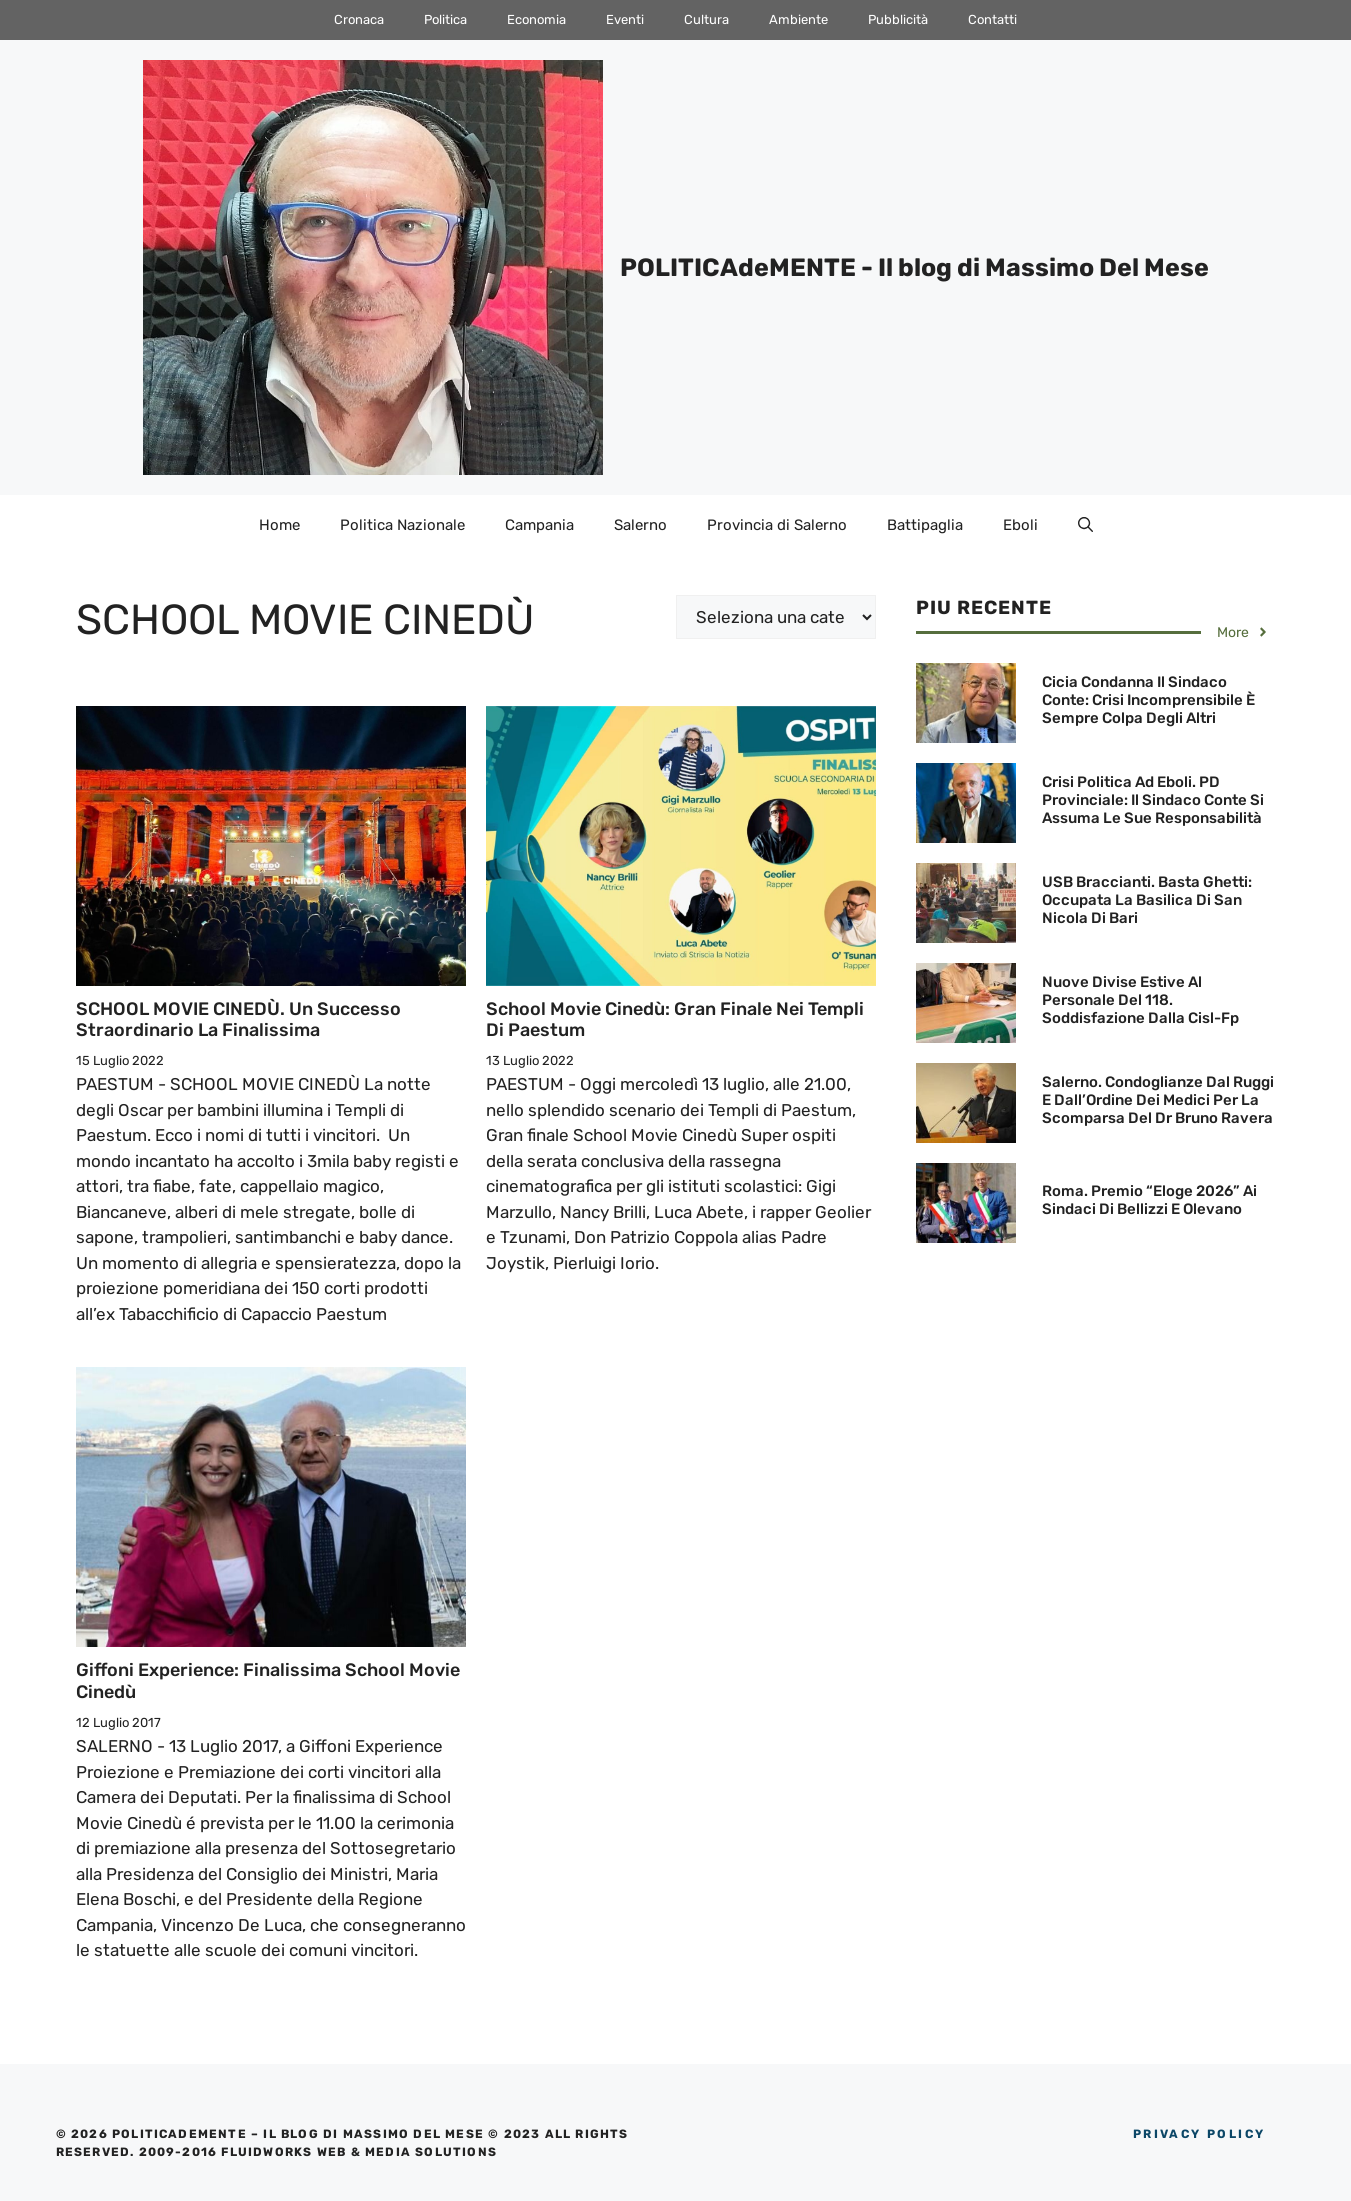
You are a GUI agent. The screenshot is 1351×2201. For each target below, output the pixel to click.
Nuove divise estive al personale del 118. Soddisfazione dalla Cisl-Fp (1140, 1000)
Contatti (992, 19)
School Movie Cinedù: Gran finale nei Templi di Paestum (675, 1020)
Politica (445, 19)
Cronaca (359, 19)
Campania (539, 525)
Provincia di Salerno (777, 525)
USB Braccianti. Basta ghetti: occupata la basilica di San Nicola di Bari (1147, 900)
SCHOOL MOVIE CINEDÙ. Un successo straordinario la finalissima (238, 1020)
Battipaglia (925, 525)
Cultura (706, 19)
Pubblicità (898, 19)
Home (279, 525)
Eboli (1020, 525)
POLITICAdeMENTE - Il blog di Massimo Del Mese (914, 267)
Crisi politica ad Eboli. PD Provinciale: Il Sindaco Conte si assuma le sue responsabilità (1153, 800)
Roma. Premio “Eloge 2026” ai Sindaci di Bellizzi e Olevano (1149, 1200)
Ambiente (798, 19)
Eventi (625, 19)
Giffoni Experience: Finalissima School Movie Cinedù (268, 1681)
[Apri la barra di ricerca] (1085, 525)
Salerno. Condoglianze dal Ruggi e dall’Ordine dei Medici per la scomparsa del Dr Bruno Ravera (1158, 1100)
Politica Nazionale (402, 525)
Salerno (640, 525)
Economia (536, 19)
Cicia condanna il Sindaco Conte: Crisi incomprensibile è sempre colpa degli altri (1148, 700)
